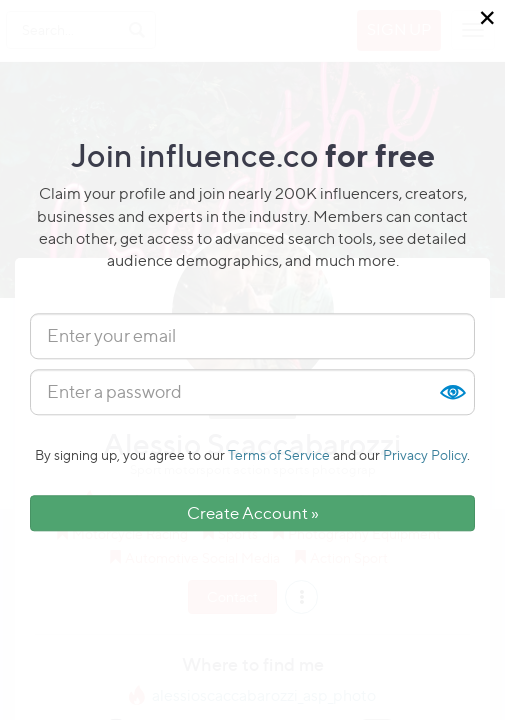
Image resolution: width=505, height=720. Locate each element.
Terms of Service (279, 454)
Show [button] (452, 392)
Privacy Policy (425, 454)
